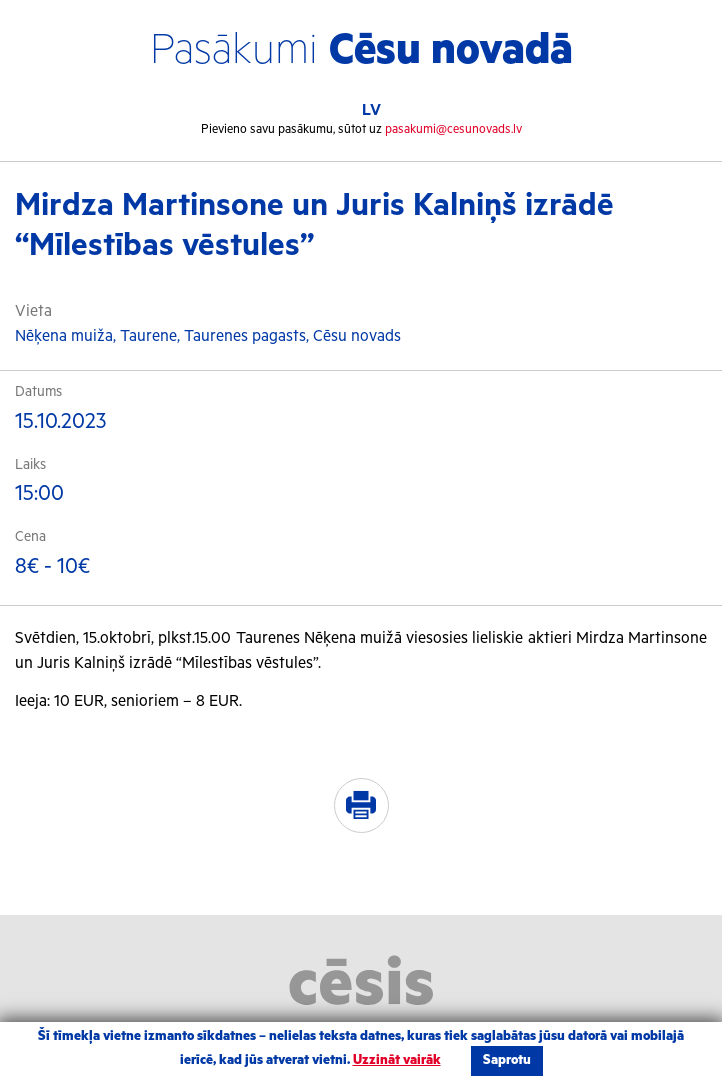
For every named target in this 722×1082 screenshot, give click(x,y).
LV (371, 110)
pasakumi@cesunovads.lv (453, 129)
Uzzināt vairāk (397, 1060)
